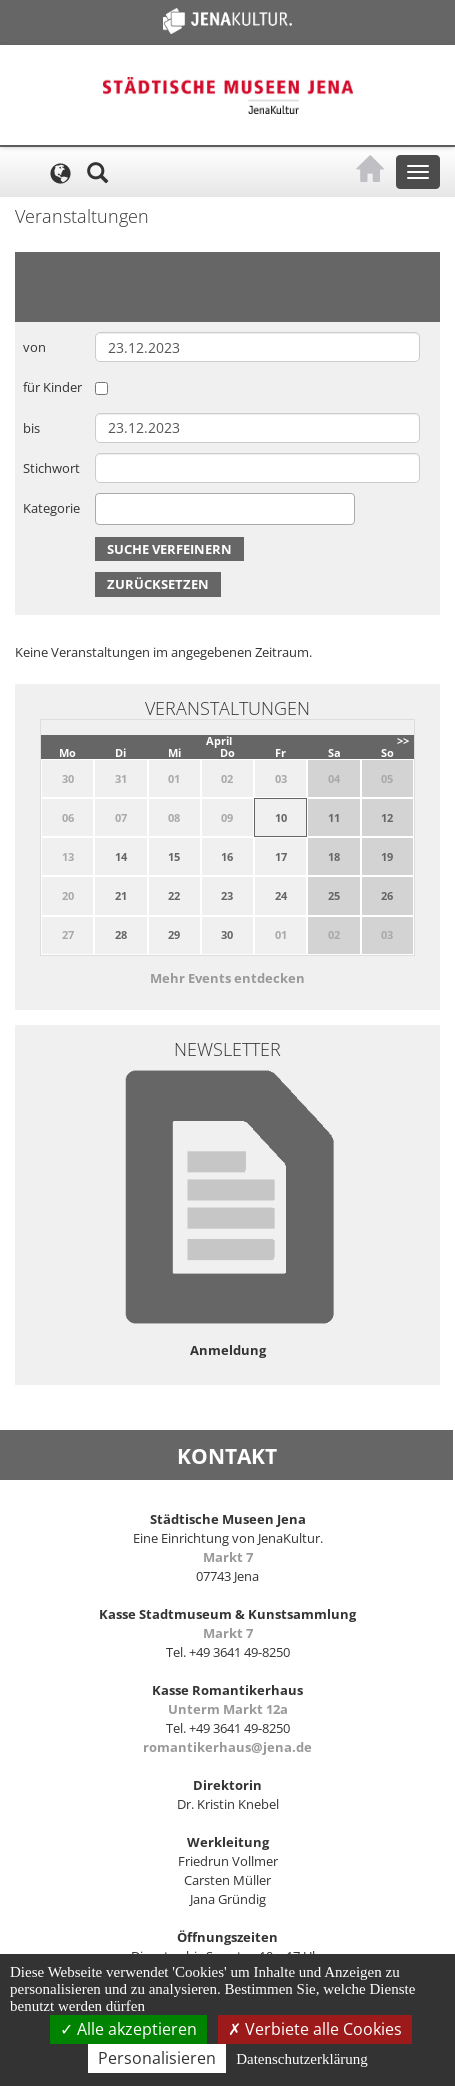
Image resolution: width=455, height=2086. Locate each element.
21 (121, 895)
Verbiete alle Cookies (315, 2029)
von (34, 347)
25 (334, 895)
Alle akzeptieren (128, 2029)
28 (121, 934)
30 (227, 934)
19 (387, 856)
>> (403, 740)
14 (121, 856)
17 (281, 856)
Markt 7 (228, 1557)
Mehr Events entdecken (227, 978)
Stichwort (51, 468)
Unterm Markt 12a (228, 1709)
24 (281, 895)
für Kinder (52, 387)
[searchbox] (106, 508)
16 (227, 856)
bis (31, 428)
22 (174, 895)
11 (334, 817)
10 (281, 817)
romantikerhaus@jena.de (227, 1747)
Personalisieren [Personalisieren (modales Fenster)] (157, 2058)
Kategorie (51, 508)
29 (174, 934)
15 (174, 856)
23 (227, 895)
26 (387, 895)
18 (334, 856)
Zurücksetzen (158, 584)
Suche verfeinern (169, 549)
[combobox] (225, 509)
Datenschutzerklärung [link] (302, 2059)
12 (387, 817)
